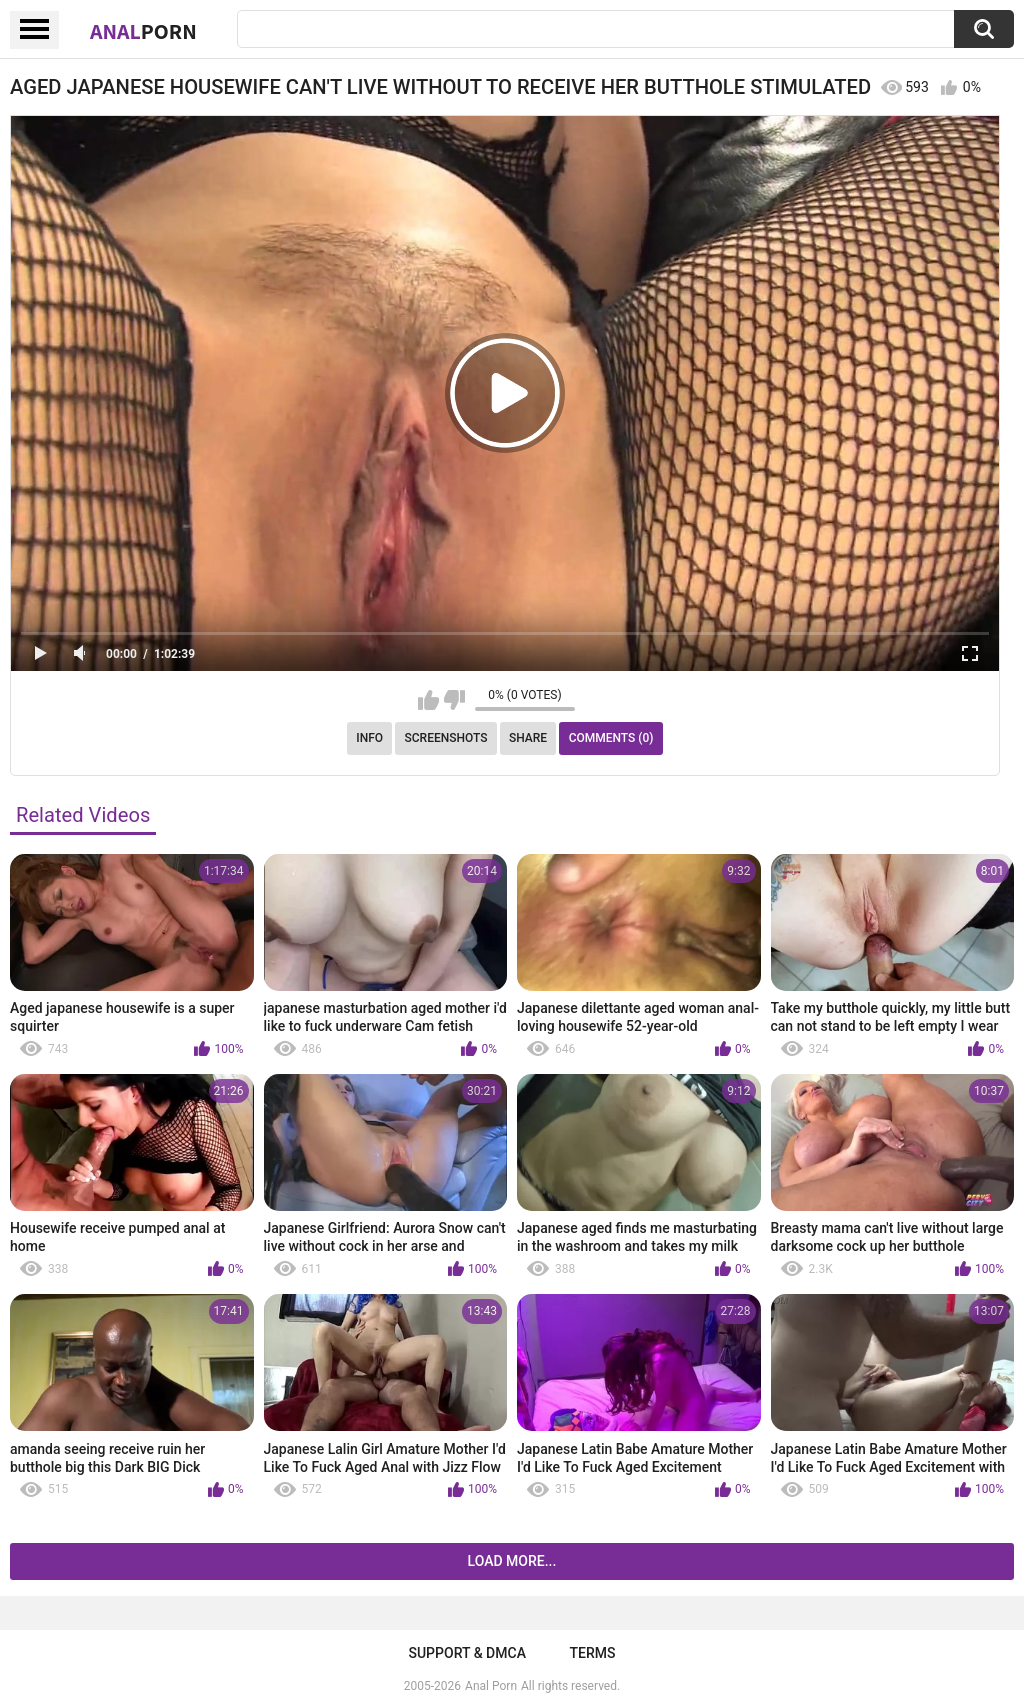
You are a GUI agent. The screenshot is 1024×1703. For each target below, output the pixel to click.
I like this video (428, 700)
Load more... (512, 1561)
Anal (143, 31)
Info (369, 738)
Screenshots (446, 738)
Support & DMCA (466, 1653)
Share (528, 738)
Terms (593, 1653)
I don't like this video (454, 700)
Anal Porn (491, 1686)
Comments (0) (611, 738)
